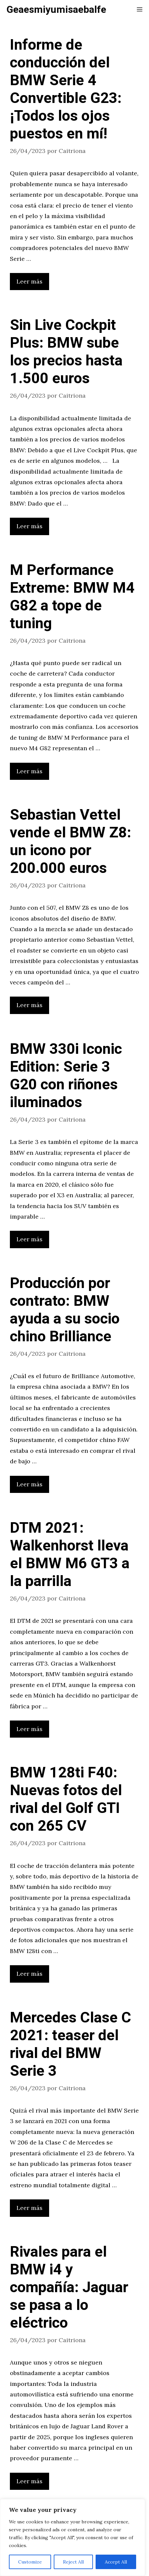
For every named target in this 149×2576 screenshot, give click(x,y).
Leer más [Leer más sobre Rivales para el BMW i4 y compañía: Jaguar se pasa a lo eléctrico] (29, 2481)
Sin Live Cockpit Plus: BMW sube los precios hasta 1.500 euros (66, 351)
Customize (30, 2562)
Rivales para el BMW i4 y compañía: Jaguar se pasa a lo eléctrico (69, 2287)
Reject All (73, 2562)
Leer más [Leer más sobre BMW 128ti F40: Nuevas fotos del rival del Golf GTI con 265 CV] (29, 1973)
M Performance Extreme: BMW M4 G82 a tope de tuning (72, 596)
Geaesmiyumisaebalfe (56, 10)
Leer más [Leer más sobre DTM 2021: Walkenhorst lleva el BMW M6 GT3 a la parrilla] (29, 1729)
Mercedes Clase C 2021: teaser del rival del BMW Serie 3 (70, 2044)
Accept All (116, 2562)
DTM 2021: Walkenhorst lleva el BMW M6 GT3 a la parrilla (70, 1554)
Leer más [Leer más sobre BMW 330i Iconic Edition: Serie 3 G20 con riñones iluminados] (29, 1239)
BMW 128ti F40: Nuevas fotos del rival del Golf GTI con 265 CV (66, 1799)
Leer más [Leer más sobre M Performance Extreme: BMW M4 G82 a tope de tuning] (29, 771)
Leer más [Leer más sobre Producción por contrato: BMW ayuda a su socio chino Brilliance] (29, 1484)
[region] (72, 2537)
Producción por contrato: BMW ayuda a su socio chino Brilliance (65, 1310)
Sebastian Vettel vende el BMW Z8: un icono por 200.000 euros (70, 841)
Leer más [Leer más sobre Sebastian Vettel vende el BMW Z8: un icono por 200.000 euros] (29, 1005)
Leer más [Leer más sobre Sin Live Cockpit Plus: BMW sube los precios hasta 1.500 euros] (29, 526)
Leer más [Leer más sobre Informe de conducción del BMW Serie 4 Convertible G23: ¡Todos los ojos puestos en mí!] (29, 281)
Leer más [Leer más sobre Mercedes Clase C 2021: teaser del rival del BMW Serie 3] (29, 2208)
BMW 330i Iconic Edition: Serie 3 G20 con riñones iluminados (66, 1075)
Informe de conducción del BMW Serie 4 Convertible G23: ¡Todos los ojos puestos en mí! (66, 89)
